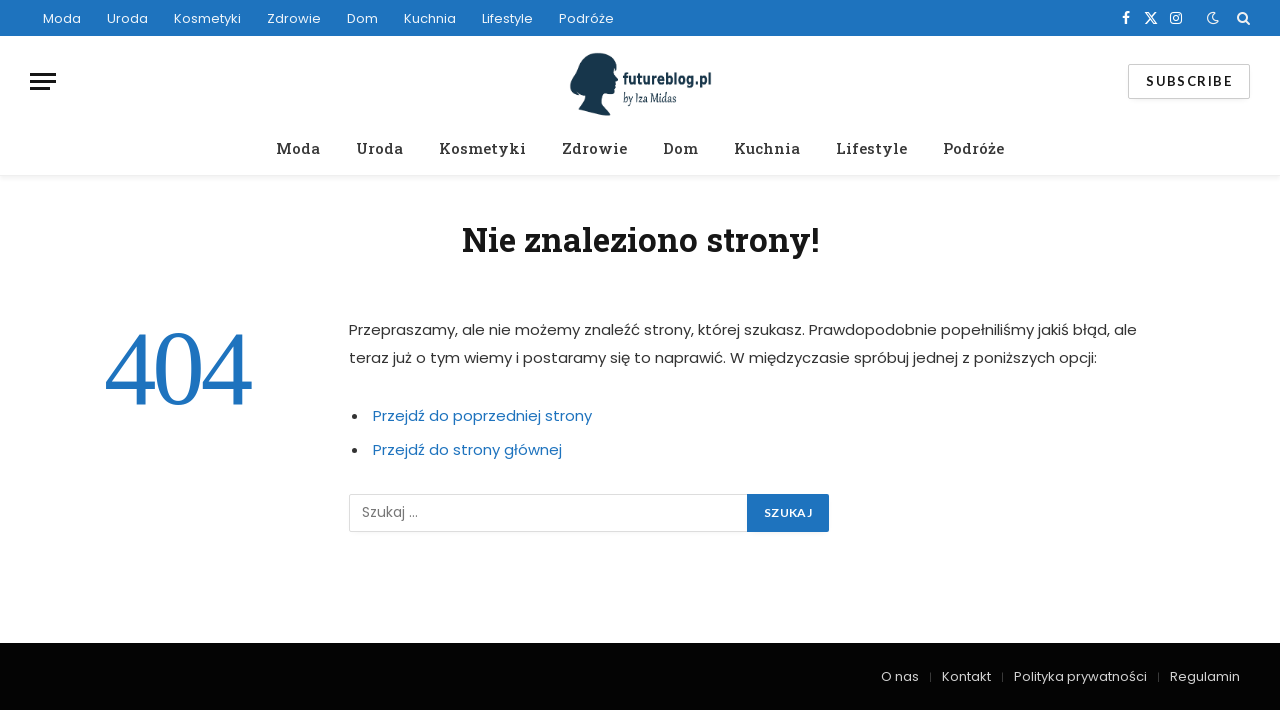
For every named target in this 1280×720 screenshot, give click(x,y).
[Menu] (43, 81)
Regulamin (1205, 676)
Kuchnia (430, 18)
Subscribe (1189, 81)
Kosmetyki (207, 18)
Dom (362, 18)
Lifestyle (507, 18)
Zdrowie (294, 18)
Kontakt (966, 676)
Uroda (127, 18)
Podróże (586, 18)
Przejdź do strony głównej (467, 449)
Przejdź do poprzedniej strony (482, 415)
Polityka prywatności (1080, 676)
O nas (900, 676)
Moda (62, 18)
